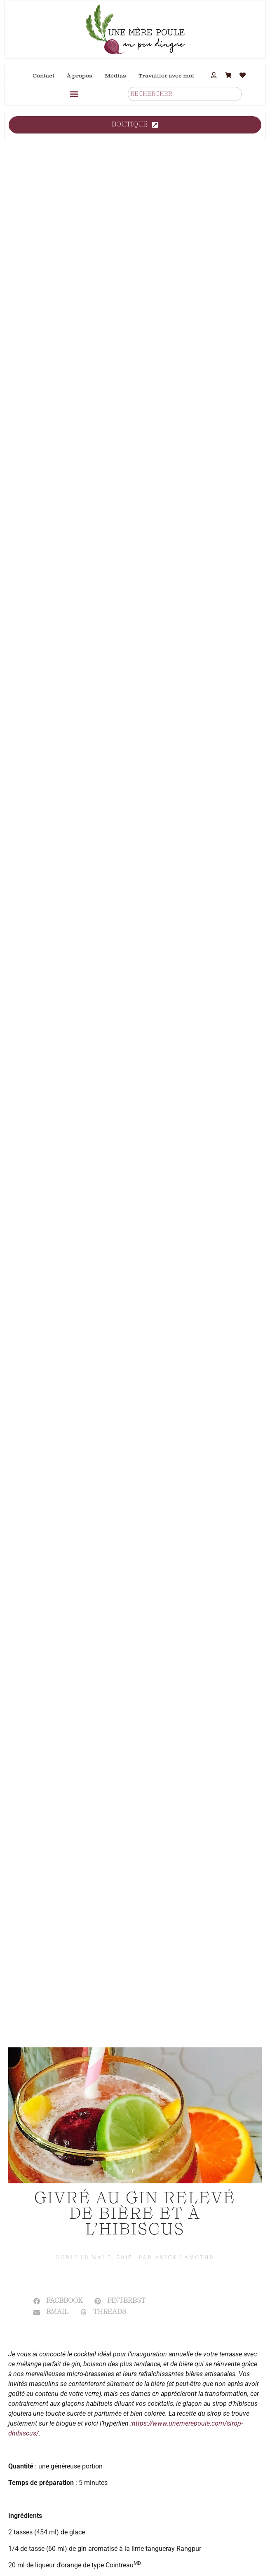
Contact (43, 76)
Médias (115, 76)
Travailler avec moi (166, 76)
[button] (74, 94)
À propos (79, 76)
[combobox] (185, 94)
